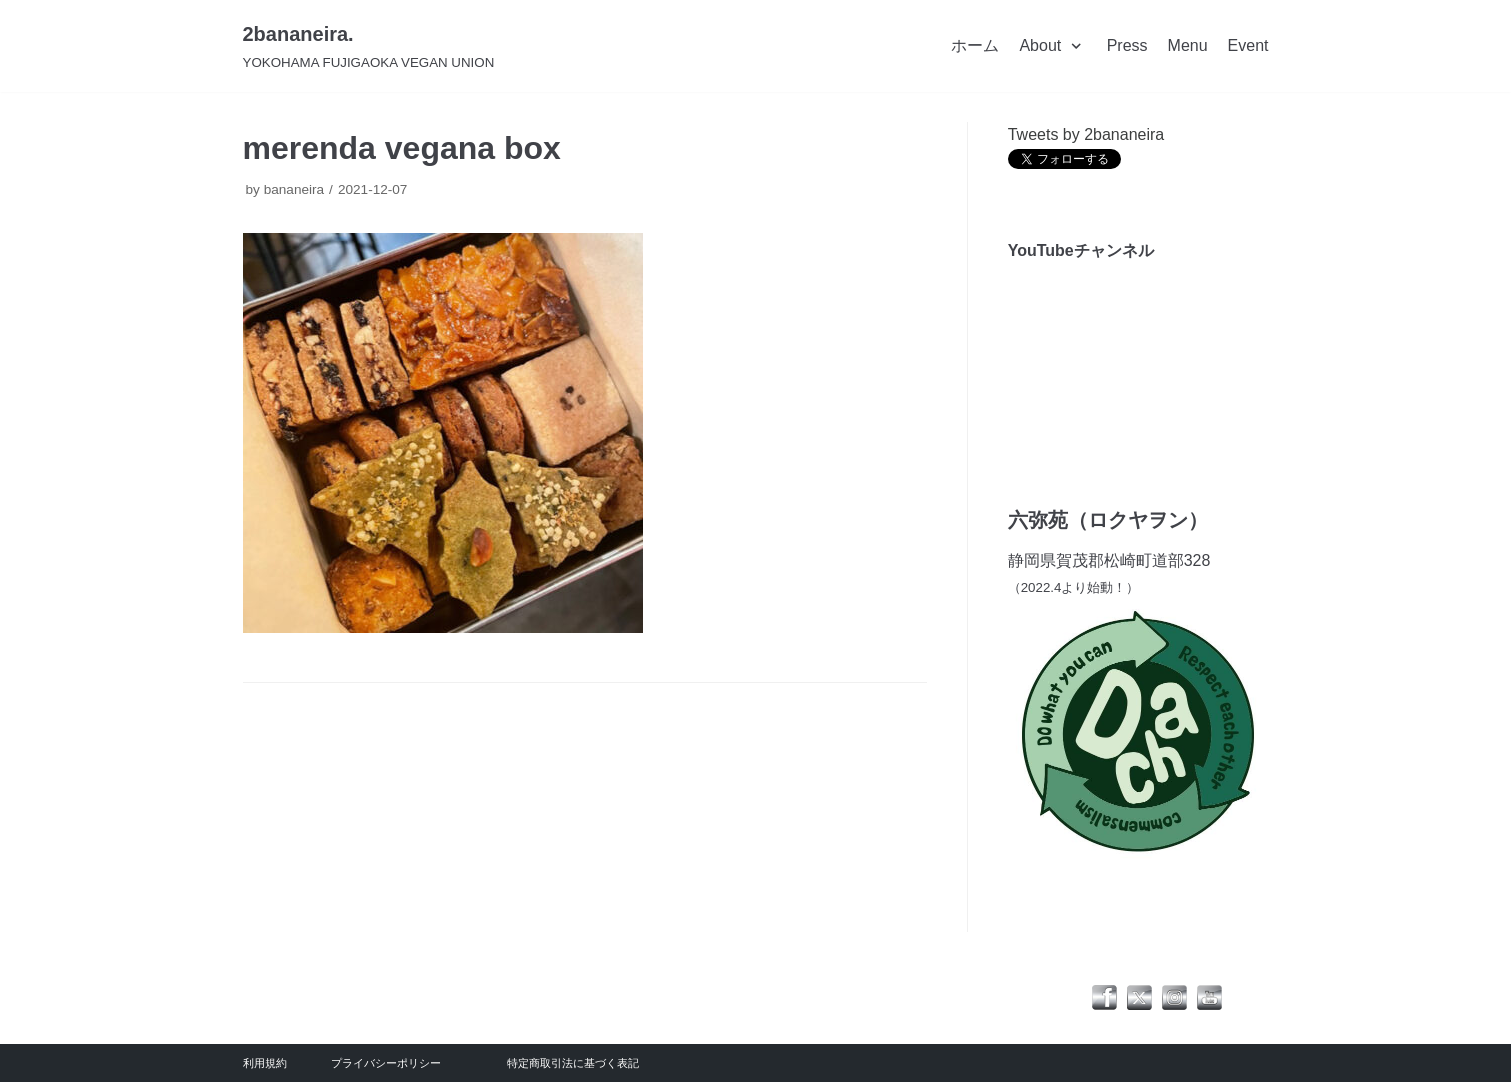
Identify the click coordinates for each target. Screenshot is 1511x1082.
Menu (1188, 45)
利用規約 (265, 1063)
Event (1248, 45)
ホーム (975, 45)
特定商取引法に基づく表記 (573, 1063)
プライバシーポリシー (386, 1063)
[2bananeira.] (369, 46)
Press (1127, 45)
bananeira (294, 189)
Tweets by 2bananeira (1086, 134)
